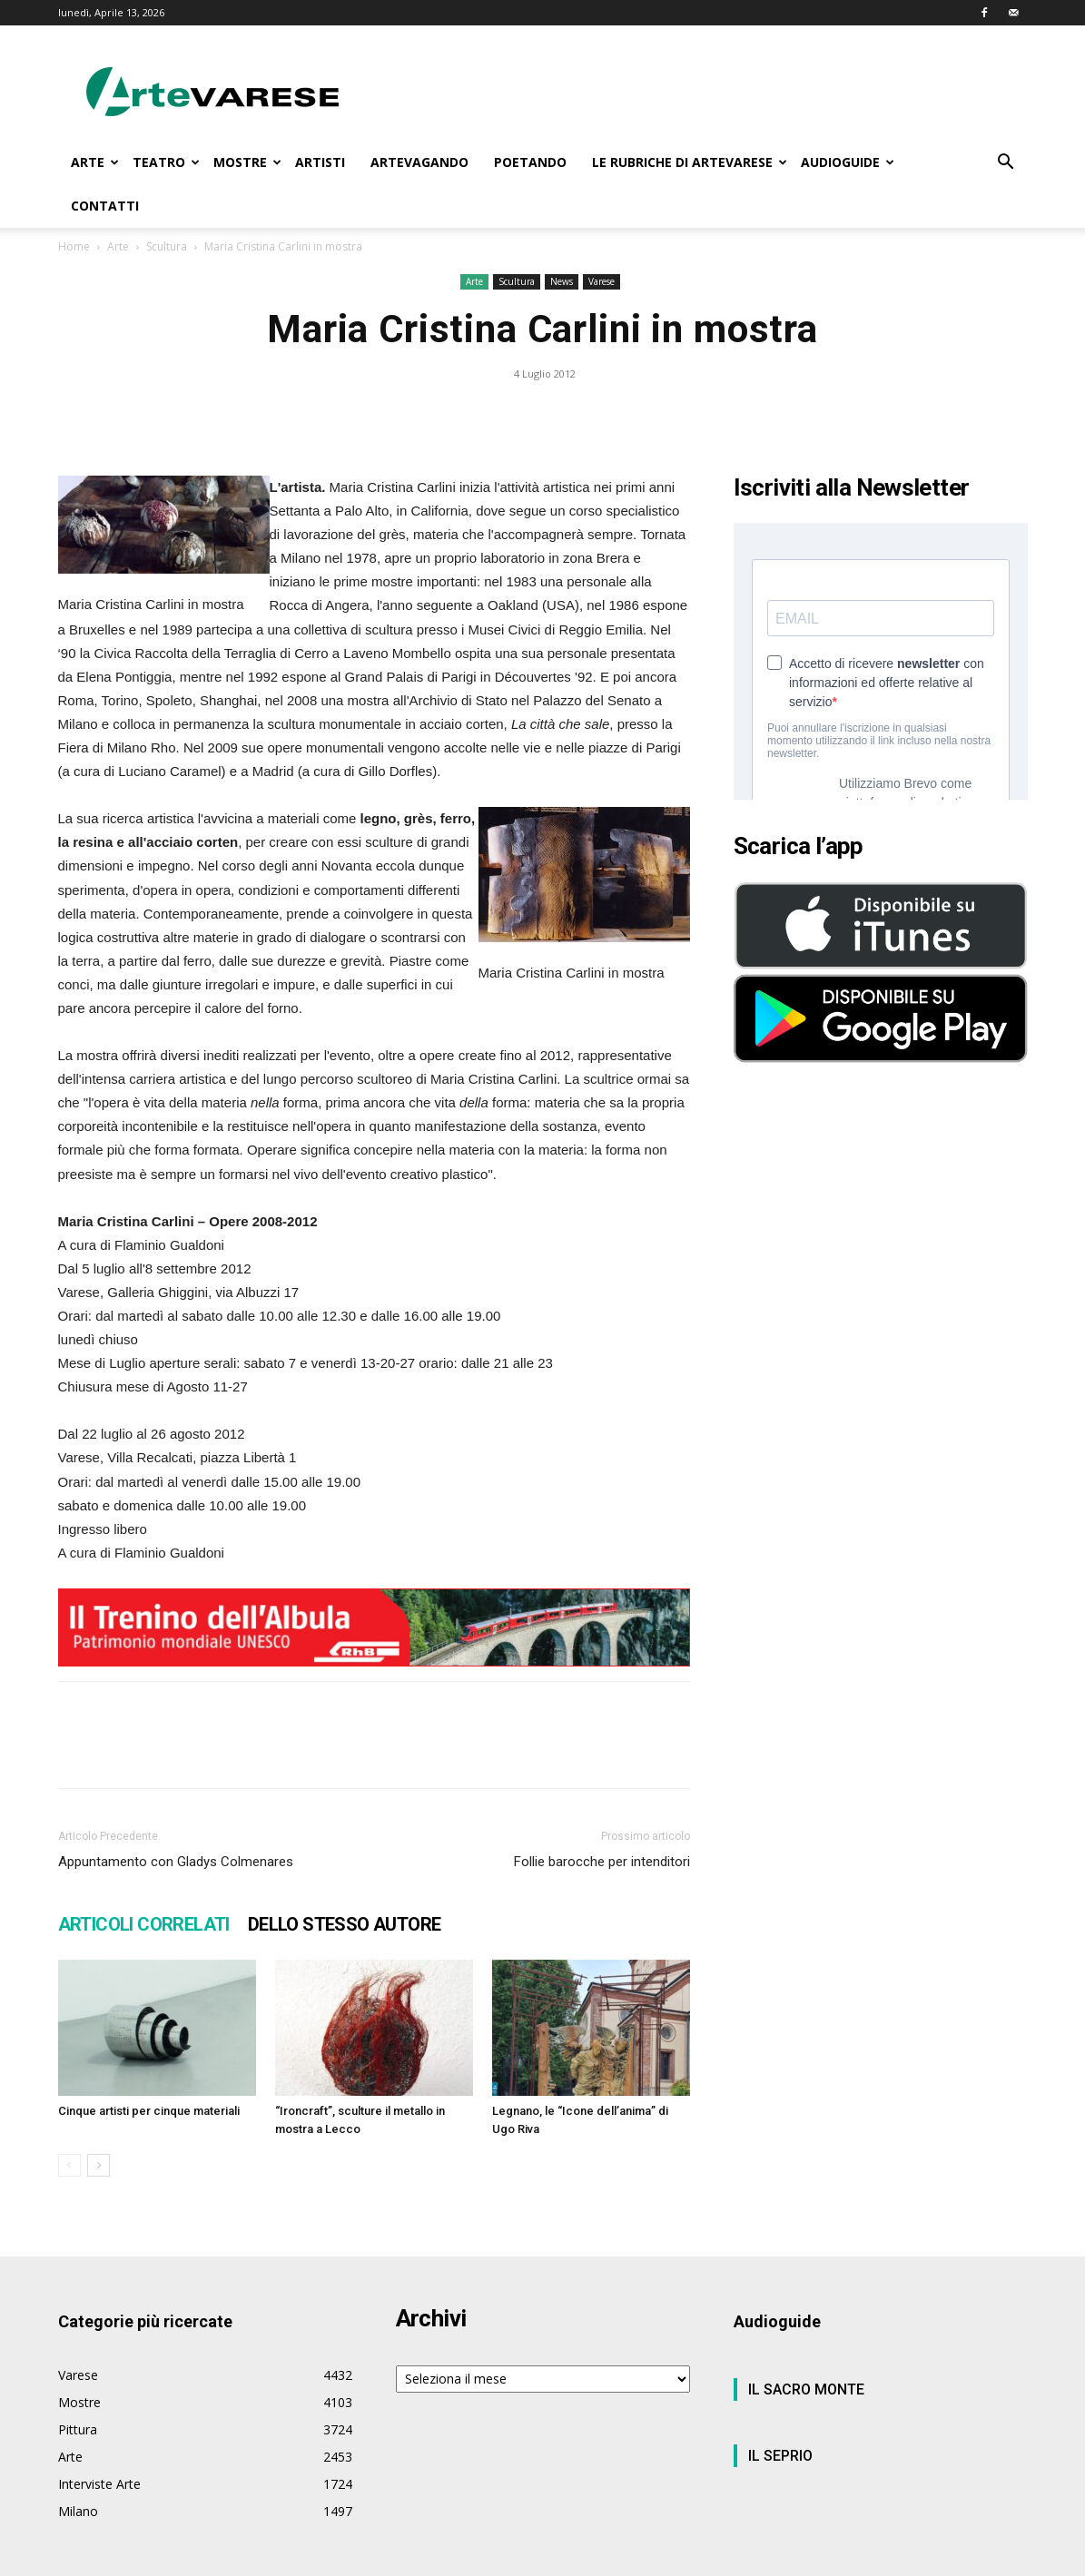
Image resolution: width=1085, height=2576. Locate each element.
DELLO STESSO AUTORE (344, 1924)
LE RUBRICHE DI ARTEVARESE (689, 162)
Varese (601, 281)
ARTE (95, 162)
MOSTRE (247, 162)
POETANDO (530, 162)
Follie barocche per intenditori (602, 1861)
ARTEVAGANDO (419, 162)
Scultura (166, 246)
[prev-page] (69, 2165)
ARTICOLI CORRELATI (144, 1924)
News (561, 281)
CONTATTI (105, 205)
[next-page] (98, 2165)
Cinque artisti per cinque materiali (149, 2111)
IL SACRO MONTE (806, 2389)
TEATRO (166, 162)
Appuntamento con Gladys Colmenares (175, 1861)
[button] (1006, 163)
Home (74, 246)
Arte (118, 246)
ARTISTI (320, 162)
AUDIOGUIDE (847, 162)
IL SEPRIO (780, 2455)
